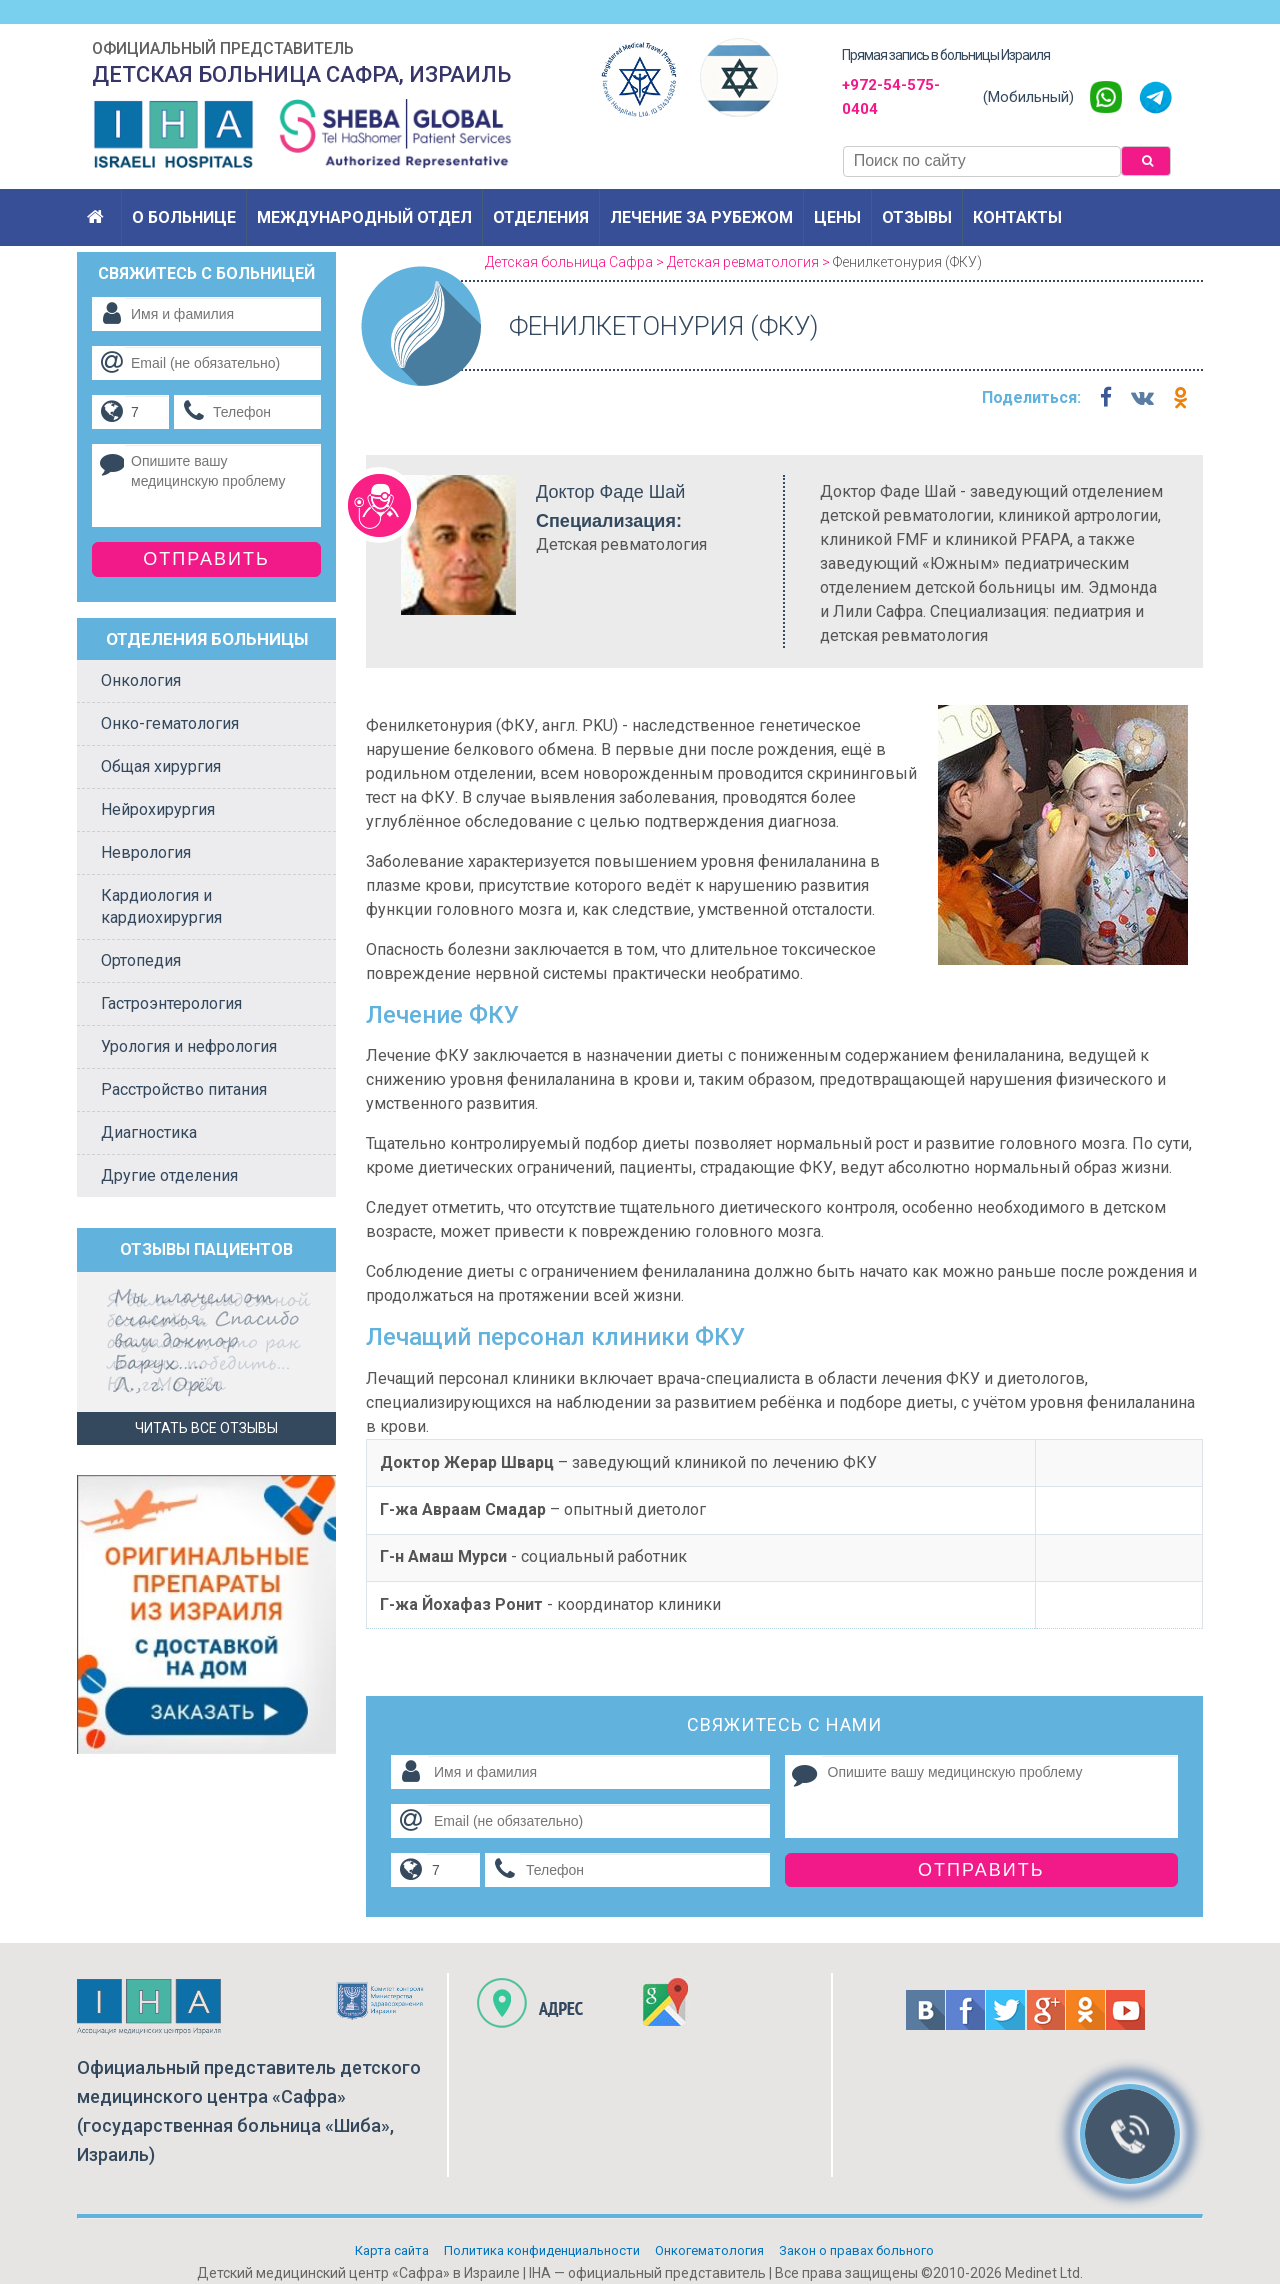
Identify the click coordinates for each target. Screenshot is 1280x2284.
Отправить (981, 1870)
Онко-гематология (170, 723)
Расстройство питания (184, 1089)
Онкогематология (709, 2250)
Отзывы (917, 217)
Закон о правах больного (856, 2250)
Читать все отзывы (206, 1428)
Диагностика (149, 1132)
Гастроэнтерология (171, 1003)
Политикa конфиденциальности (542, 2250)
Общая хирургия (161, 766)
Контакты (1017, 217)
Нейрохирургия (158, 809)
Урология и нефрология (189, 1046)
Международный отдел (364, 217)
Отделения (541, 217)
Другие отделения (169, 1175)
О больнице (184, 217)
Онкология (141, 680)
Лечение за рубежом (701, 217)
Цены (837, 217)
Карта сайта (392, 2250)
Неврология (146, 852)
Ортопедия (141, 960)
